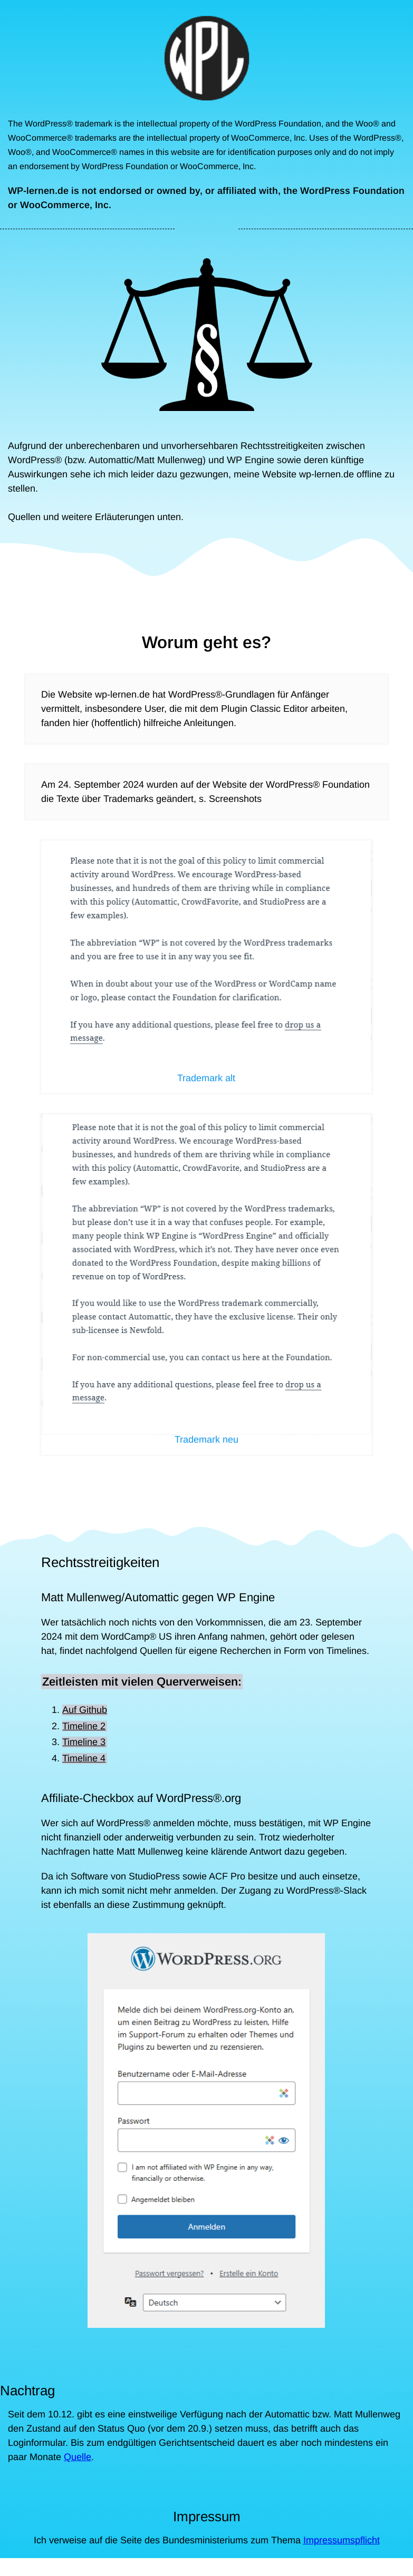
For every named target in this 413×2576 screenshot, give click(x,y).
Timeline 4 (83, 1758)
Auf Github (84, 1710)
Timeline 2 (83, 1726)
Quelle (77, 2457)
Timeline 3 (83, 1742)
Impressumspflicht (341, 2540)
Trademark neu (206, 1440)
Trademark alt (206, 1078)
